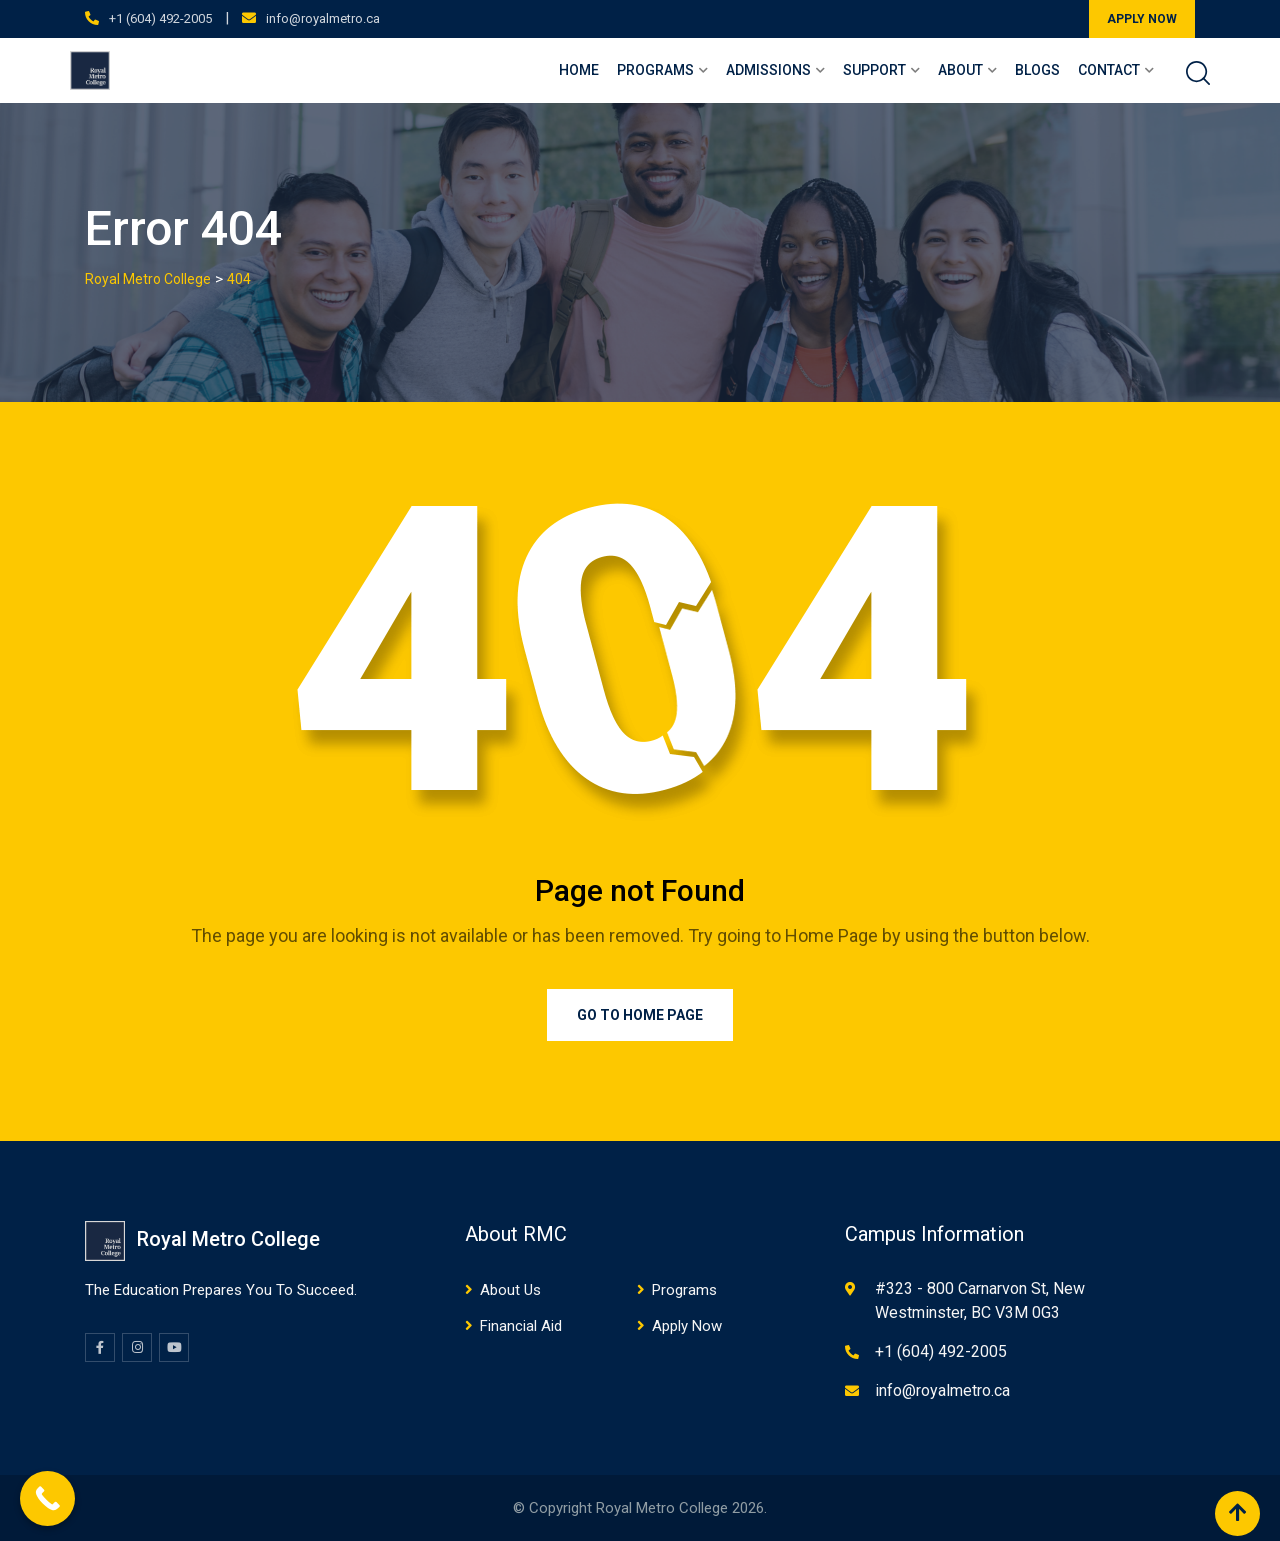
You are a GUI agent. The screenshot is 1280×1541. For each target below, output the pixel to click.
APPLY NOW (1142, 19)
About (960, 70)
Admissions (768, 70)
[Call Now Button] (47, 1498)
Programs (655, 70)
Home (579, 70)
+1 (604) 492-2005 (160, 18)
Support (874, 70)
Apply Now (687, 1326)
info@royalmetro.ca (323, 18)
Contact (1109, 70)
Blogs (1037, 70)
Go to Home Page (640, 1015)
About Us (510, 1290)
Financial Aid (521, 1326)
